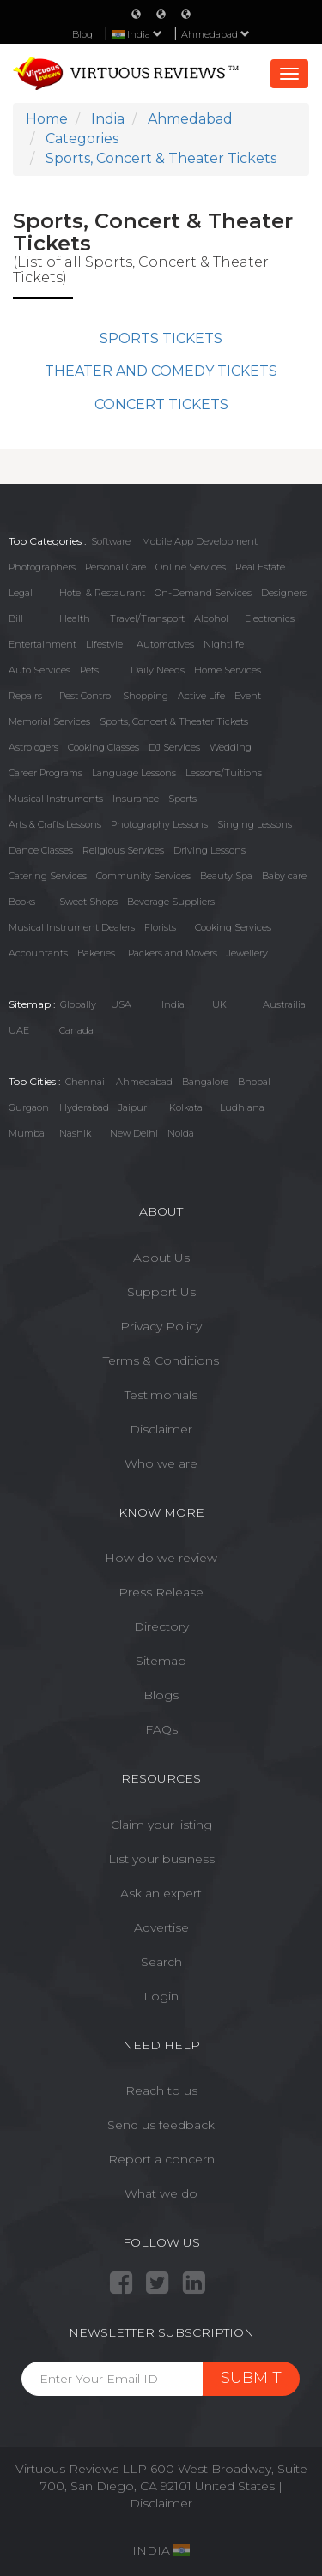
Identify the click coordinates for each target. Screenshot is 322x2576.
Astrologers (33, 747)
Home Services (227, 670)
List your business (161, 1859)
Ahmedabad (215, 34)
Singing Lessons (254, 824)
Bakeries (96, 953)
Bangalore (205, 1082)
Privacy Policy (161, 1326)
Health (74, 618)
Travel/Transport (147, 618)
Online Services (190, 567)
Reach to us (161, 2090)
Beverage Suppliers (171, 902)
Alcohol (211, 618)
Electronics (270, 618)
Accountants (38, 953)
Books (22, 902)
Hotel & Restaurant (102, 593)
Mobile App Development (200, 541)
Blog (82, 34)
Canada (76, 1030)
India (173, 1004)
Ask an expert (161, 1893)
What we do (161, 2193)
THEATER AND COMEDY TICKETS (161, 371)
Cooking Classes (103, 747)
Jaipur (132, 1107)
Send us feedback (161, 2125)
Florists (160, 927)
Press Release (161, 1592)
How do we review (161, 1558)
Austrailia (284, 1004)
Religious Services (123, 850)
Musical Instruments (56, 799)
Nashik (75, 1133)
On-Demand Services (203, 593)
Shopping (145, 696)
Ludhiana (242, 1107)
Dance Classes (41, 850)
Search (161, 1962)
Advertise (161, 1927)
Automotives (165, 644)
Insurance (135, 799)
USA (121, 1004)
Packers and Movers (172, 953)
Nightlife (224, 644)
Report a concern (161, 2159)
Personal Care (115, 567)
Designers (284, 593)
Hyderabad (84, 1107)
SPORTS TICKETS (161, 338)
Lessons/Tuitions (223, 773)
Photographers (42, 567)
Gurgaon (29, 1107)
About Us (161, 1257)
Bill (16, 618)
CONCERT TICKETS (161, 404)
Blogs (161, 1695)
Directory (161, 1626)
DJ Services (174, 747)
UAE (19, 1030)
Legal (21, 593)
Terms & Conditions (161, 1360)
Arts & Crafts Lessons (55, 824)
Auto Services (39, 670)
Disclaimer (161, 1429)
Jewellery (247, 953)
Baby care (284, 876)
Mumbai (28, 1133)
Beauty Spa (226, 876)
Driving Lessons (209, 850)
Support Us (161, 1292)
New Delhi (134, 1133)
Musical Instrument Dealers (72, 927)
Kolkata (186, 1107)
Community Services (143, 876)
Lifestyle (104, 644)
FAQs (161, 1729)
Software (111, 541)
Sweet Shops (88, 902)
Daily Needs (158, 670)
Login (161, 1996)
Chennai (85, 1082)
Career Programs (45, 773)
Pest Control (86, 696)
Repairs (25, 696)
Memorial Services (49, 721)
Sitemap (161, 1660)
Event (247, 696)
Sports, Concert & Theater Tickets (174, 721)
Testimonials (161, 1395)
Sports (182, 799)
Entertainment (42, 644)
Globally (78, 1004)
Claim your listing (161, 1824)
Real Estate (260, 567)
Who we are (161, 1463)
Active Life (201, 696)
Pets (89, 670)
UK (219, 1004)
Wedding (231, 747)
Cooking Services (233, 927)
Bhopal (254, 1082)
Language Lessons (134, 773)
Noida (180, 1133)
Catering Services (48, 876)
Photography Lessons (159, 824)
